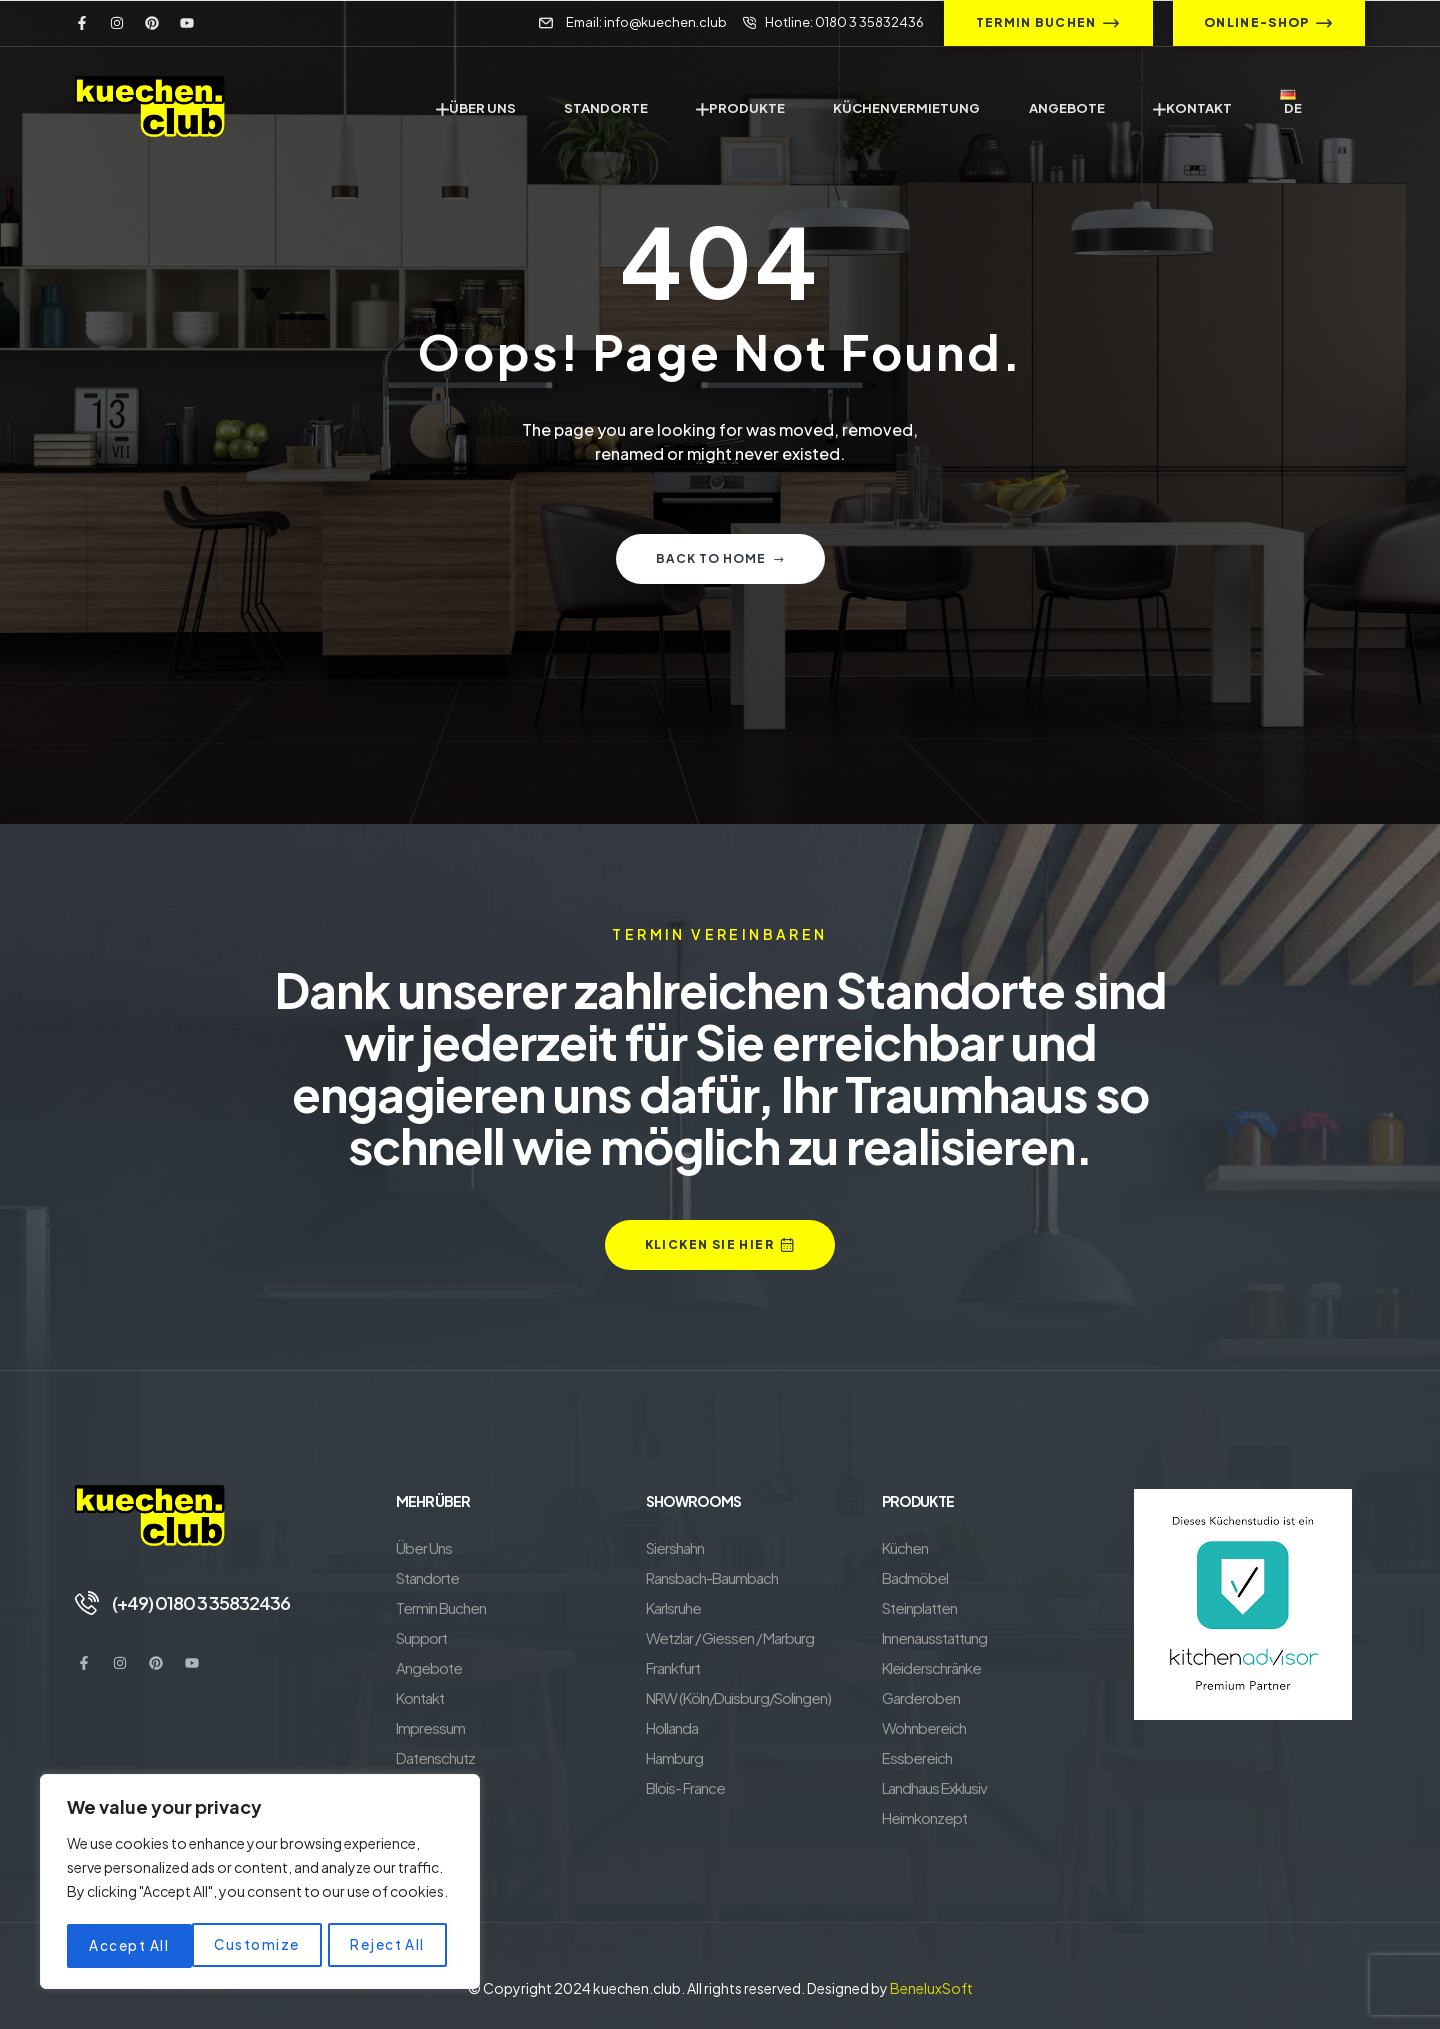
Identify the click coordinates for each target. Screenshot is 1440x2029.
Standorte (427, 1577)
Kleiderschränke (931, 1667)
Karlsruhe (673, 1607)
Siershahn (675, 1547)
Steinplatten (919, 1607)
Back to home (720, 558)
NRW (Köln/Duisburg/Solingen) (738, 1697)
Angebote (429, 1667)
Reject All (263, 1946)
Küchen (905, 1547)
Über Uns (424, 1547)
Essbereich (917, 1757)
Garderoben (921, 1697)
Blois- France (685, 1787)
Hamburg (674, 1757)
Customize (131, 1946)
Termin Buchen (441, 1607)
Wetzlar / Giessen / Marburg (730, 1637)
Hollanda (672, 1727)
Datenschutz (435, 1757)
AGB (410, 1787)
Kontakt (420, 1697)
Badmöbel (915, 1577)
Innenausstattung (934, 1637)
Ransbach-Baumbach (712, 1577)
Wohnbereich (924, 1727)
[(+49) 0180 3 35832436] (87, 1602)
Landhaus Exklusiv (934, 1787)
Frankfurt (673, 1667)
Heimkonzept (924, 1817)
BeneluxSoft (931, 1988)
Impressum (430, 1727)
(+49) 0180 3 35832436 (204, 1602)
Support (421, 1637)
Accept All (391, 1946)
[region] (260, 1884)
